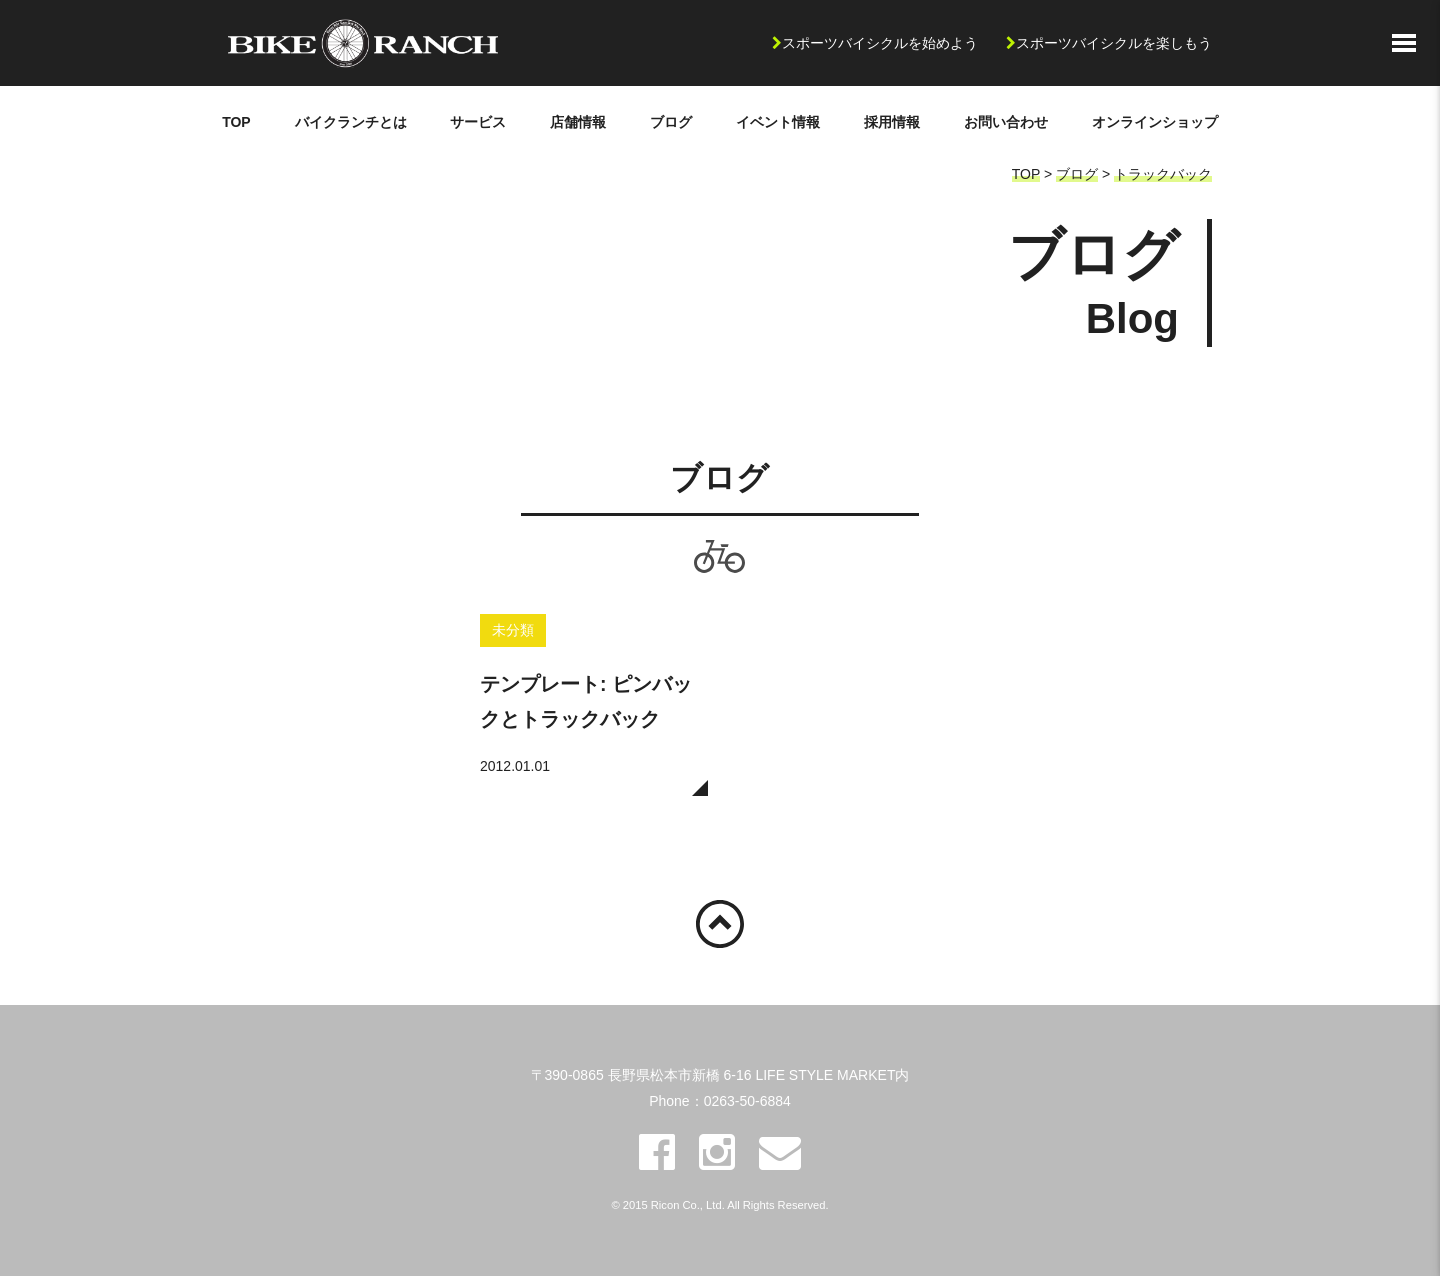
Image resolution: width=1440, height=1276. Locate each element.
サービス (478, 122)
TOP (236, 122)
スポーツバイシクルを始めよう (880, 43)
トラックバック (1163, 174)
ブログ (671, 122)
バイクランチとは (351, 122)
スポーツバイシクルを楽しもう (1114, 43)
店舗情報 (578, 122)
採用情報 (892, 122)
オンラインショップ (1155, 122)
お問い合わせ (1006, 122)
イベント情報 (778, 122)
